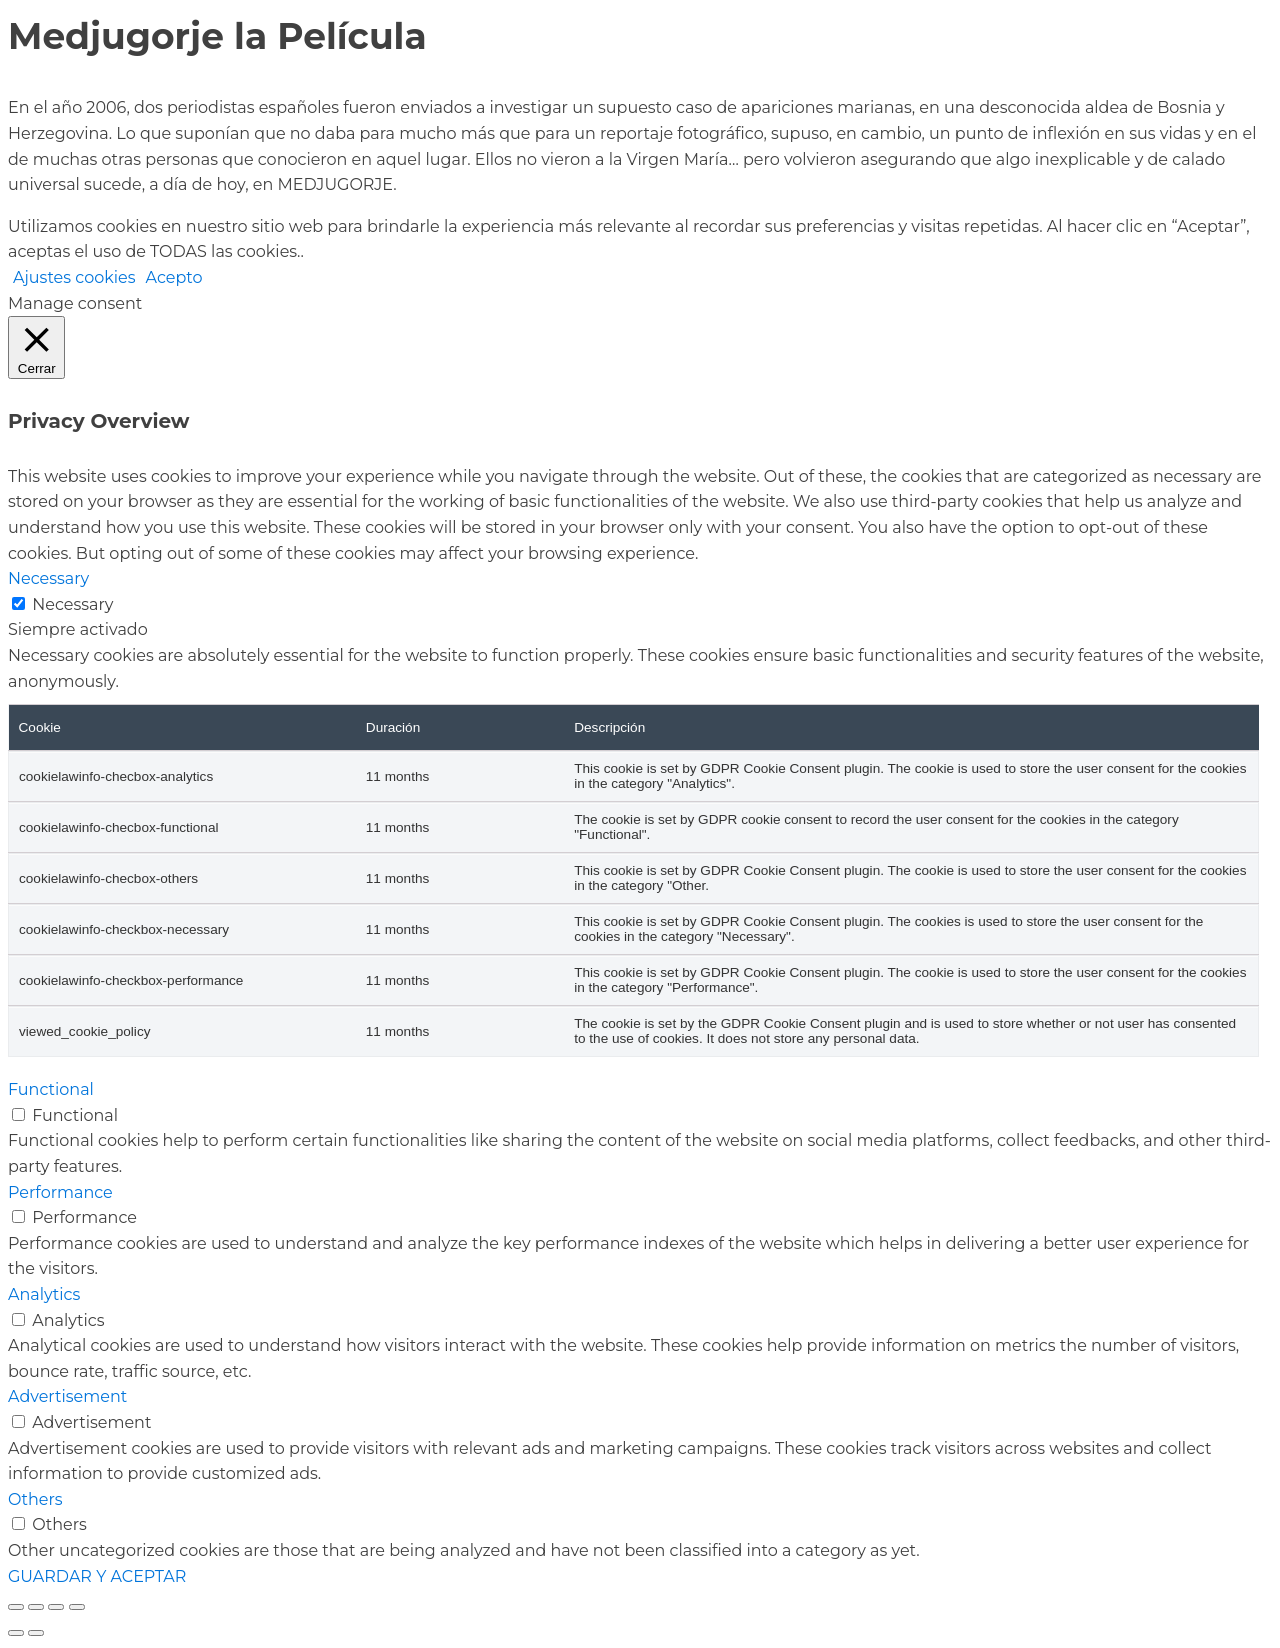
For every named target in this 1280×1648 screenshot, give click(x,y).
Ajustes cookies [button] (74, 277)
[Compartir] (56, 1607)
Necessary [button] (48, 578)
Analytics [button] (44, 1294)
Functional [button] (51, 1089)
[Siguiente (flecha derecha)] (36, 1633)
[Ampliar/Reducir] (16, 1607)
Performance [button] (60, 1192)
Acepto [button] (174, 277)
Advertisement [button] (67, 1396)
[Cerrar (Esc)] (77, 1607)
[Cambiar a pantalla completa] (36, 1607)
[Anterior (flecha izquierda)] (16, 1633)
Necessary (72, 604)
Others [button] (35, 1499)
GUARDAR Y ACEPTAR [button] (97, 1576)
